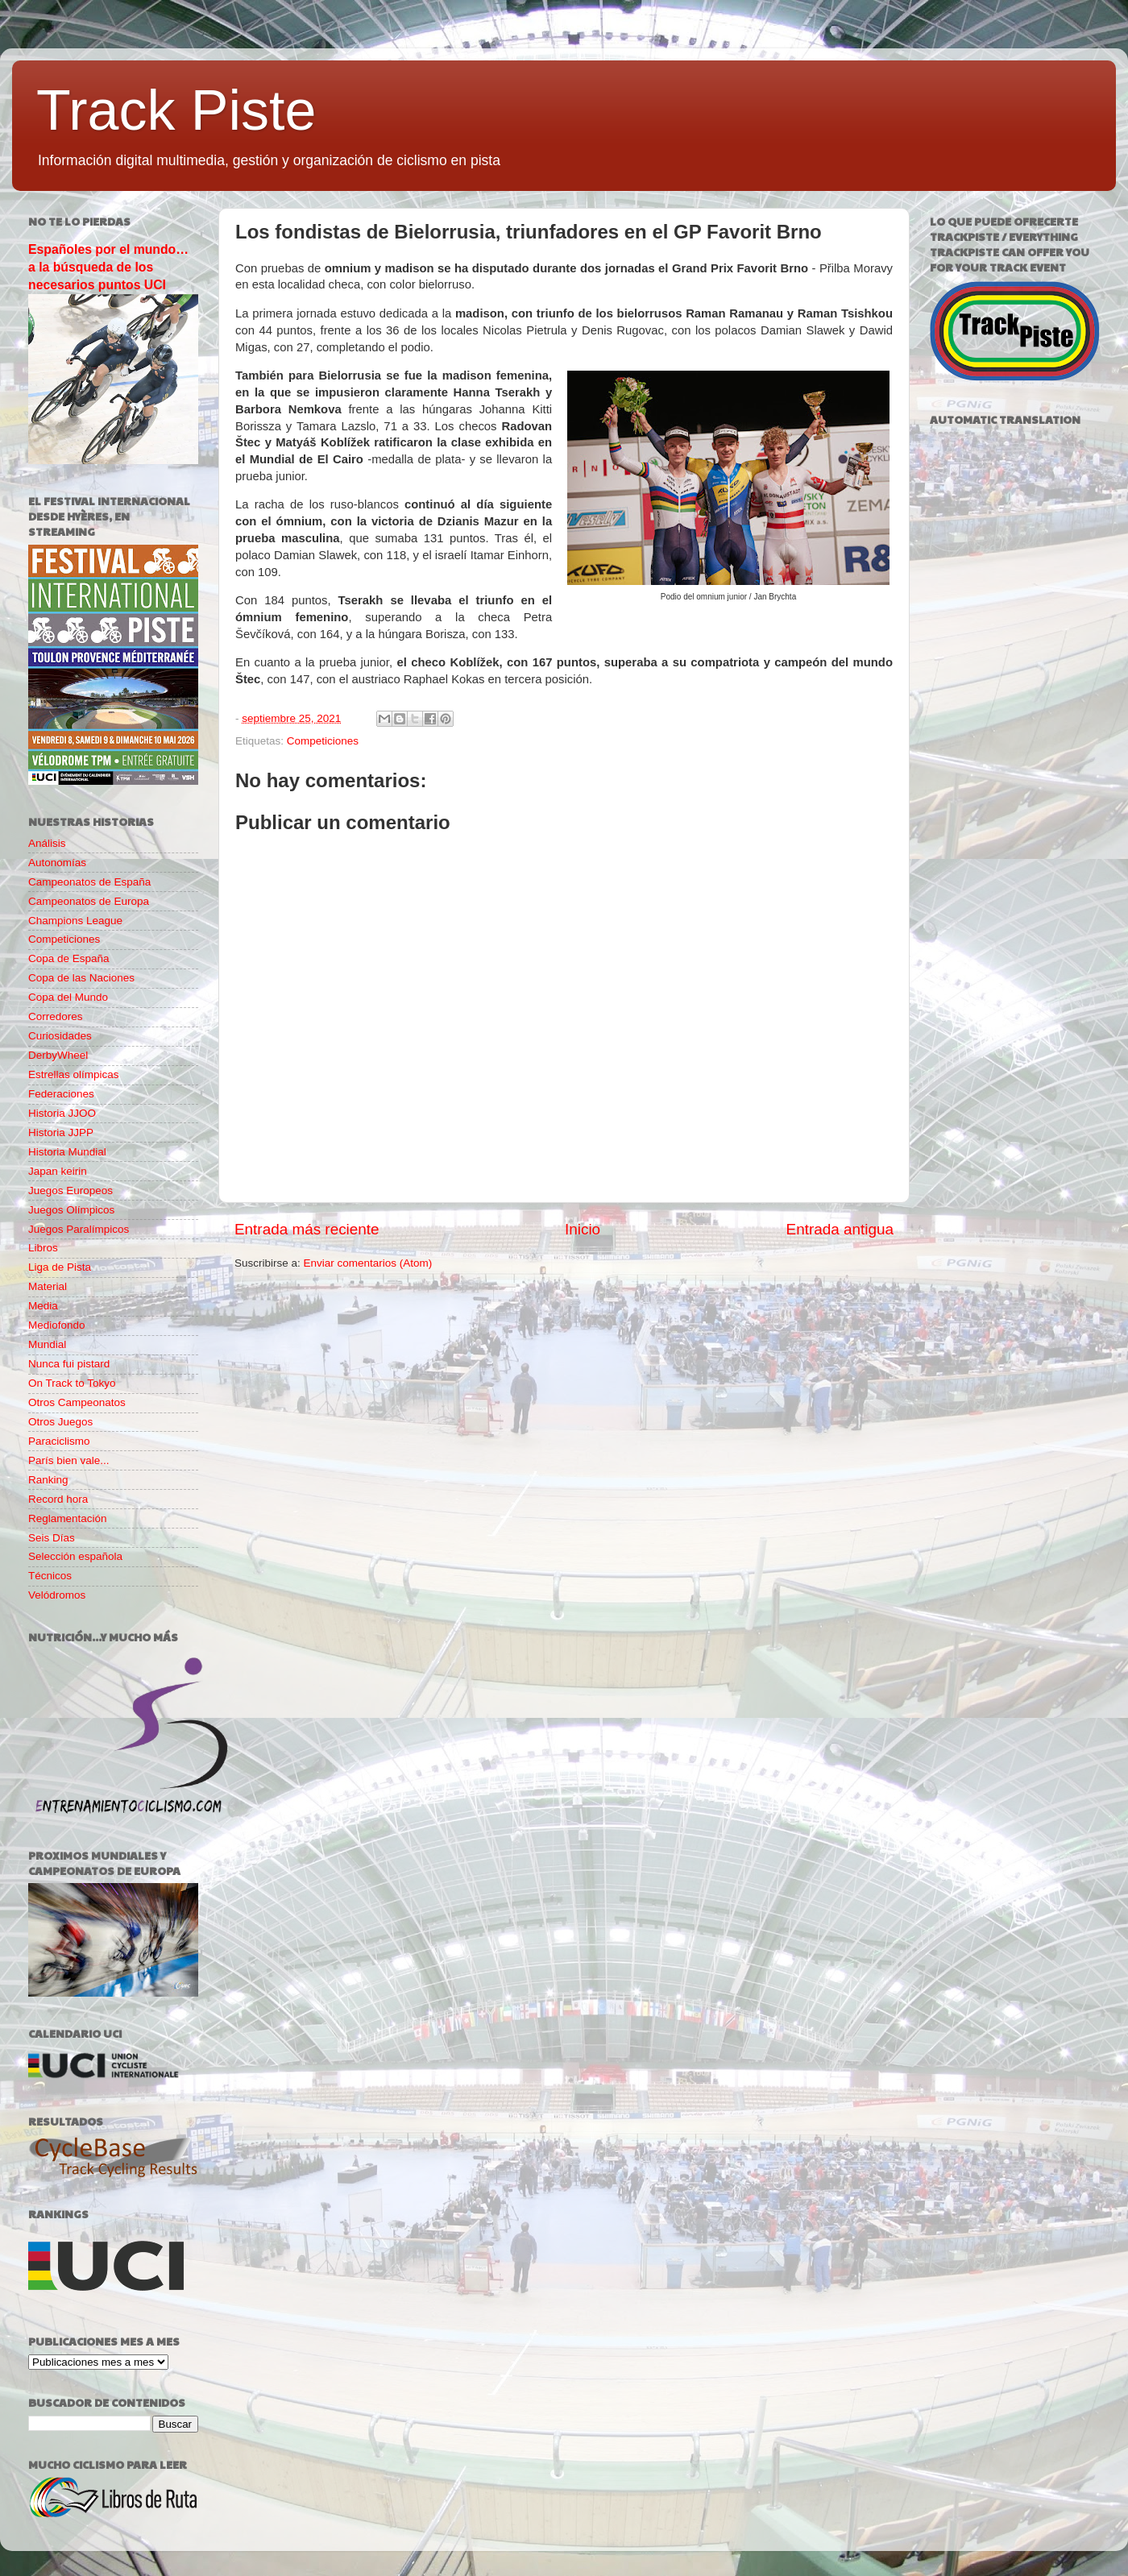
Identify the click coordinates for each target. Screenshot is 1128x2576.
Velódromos (56, 1595)
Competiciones (323, 741)
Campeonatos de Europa (88, 901)
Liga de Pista (59, 1267)
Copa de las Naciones (81, 978)
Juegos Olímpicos (71, 1210)
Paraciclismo (59, 1441)
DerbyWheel (58, 1055)
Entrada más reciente (306, 1229)
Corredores (55, 1016)
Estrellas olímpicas (73, 1074)
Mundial (47, 1344)
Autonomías (57, 863)
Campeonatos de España (89, 882)
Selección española (75, 1556)
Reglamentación (67, 1518)
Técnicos (50, 1576)
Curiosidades (60, 1036)
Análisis (47, 843)
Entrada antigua (840, 1229)
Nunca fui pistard (69, 1364)
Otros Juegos (60, 1422)
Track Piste (176, 110)
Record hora (58, 1499)
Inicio (582, 1229)
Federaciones (61, 1094)
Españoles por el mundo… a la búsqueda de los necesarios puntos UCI (108, 267)
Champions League (75, 921)
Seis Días (51, 1538)
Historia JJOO (62, 1113)
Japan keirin (57, 1171)
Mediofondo (56, 1325)
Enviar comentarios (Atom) (368, 1263)
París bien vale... (69, 1460)
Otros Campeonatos (77, 1402)
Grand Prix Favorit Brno (740, 268)
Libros (43, 1248)
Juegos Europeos (70, 1190)
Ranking (48, 1480)
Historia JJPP (60, 1132)
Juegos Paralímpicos (78, 1229)
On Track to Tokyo (72, 1383)
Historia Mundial (67, 1152)
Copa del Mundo (68, 997)
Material (47, 1286)
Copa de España (69, 958)
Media (43, 1306)
